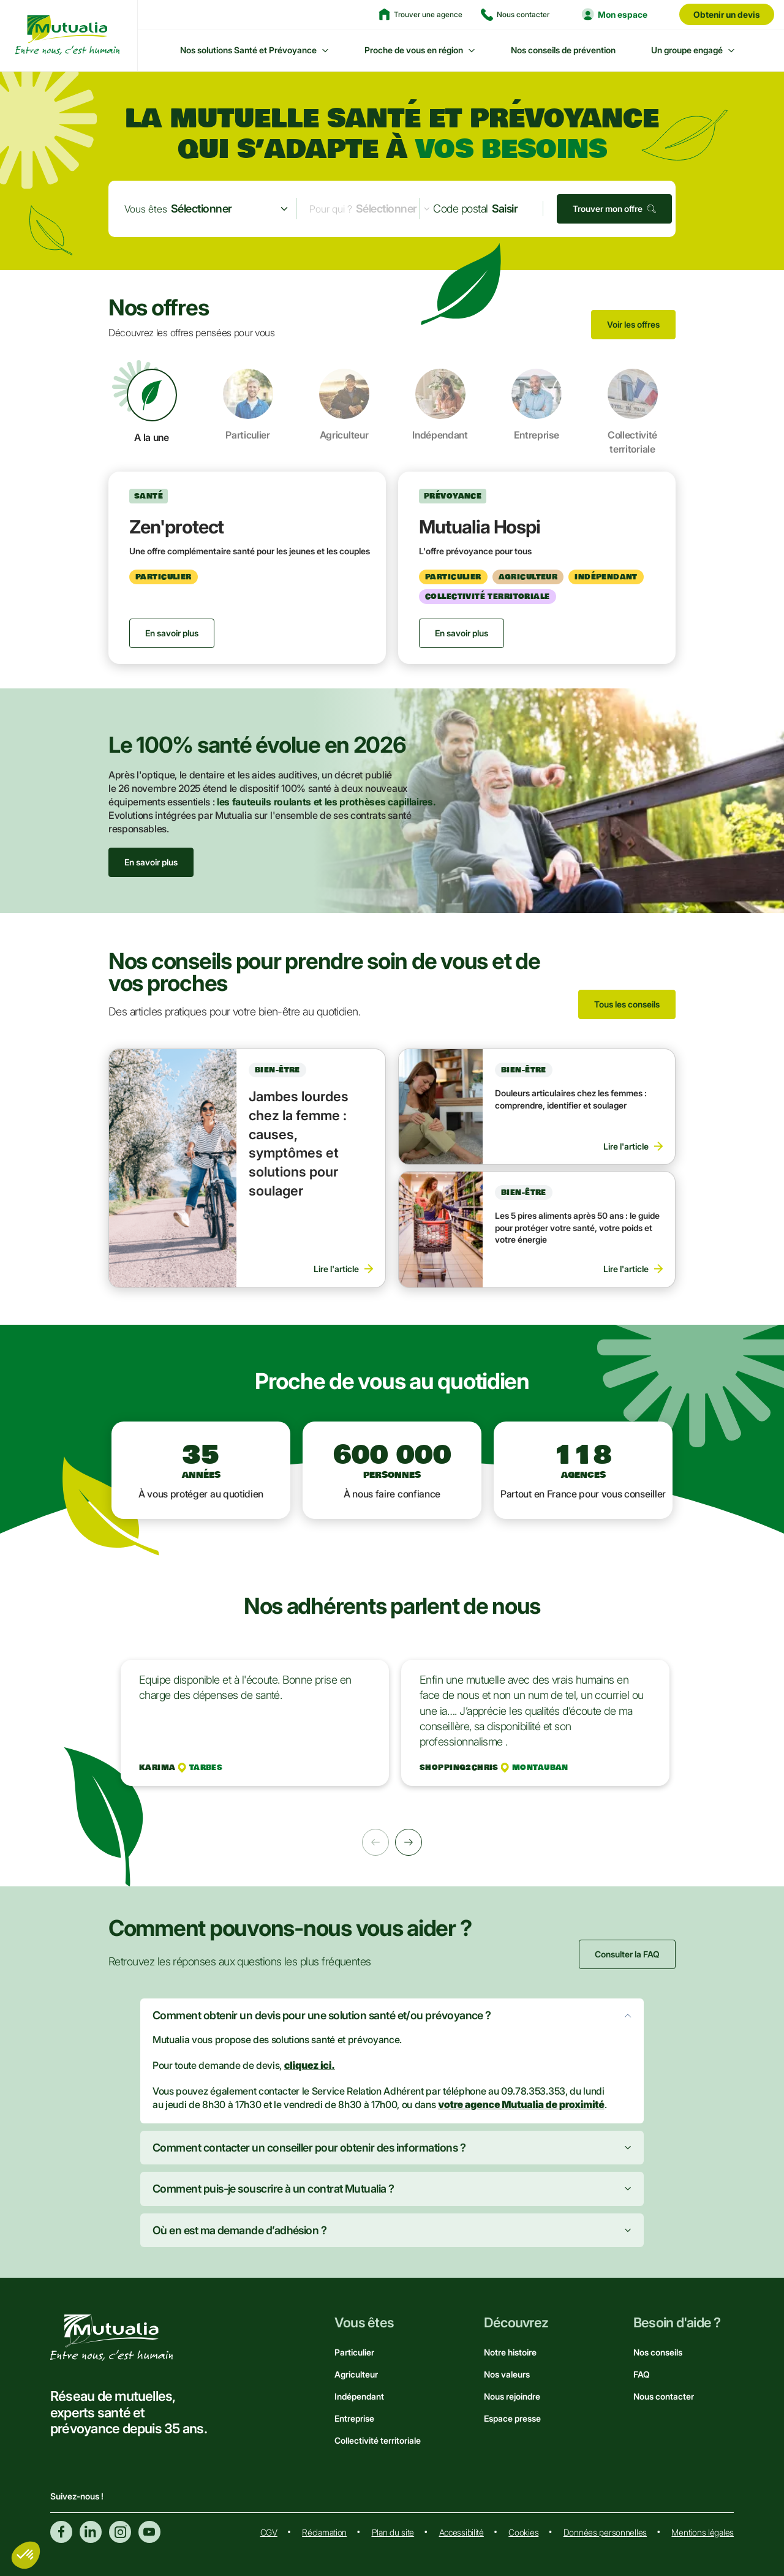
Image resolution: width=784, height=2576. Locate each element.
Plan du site (393, 2532)
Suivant (408, 1842)
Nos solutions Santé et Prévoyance (248, 50)
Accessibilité (461, 2532)
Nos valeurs (507, 2374)
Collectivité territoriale (377, 2440)
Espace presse (512, 2418)
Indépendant (359, 2396)
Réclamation (324, 2532)
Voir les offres (633, 324)
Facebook (61, 2532)
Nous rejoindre (512, 2396)
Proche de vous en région (413, 50)
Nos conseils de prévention (563, 50)
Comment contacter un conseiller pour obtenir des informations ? (309, 2147)
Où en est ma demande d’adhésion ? (239, 2230)
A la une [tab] (152, 406)
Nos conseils (657, 2352)
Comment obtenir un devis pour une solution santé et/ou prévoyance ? (322, 2015)
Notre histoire (510, 2352)
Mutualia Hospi (479, 527)
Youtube (149, 2532)
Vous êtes (145, 209)
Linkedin (91, 2532)
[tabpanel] (392, 568)
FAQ (641, 2374)
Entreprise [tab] (536, 405)
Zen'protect (176, 527)
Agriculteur (356, 2374)
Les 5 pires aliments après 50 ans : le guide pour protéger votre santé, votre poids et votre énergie (577, 1227)
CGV (268, 2532)
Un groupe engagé (687, 50)
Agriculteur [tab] (344, 405)
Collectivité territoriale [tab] (633, 411)
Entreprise (354, 2418)
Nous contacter (663, 2396)
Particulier (354, 2352)
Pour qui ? (330, 209)
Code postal (460, 208)
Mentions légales (702, 2532)
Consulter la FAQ (627, 1954)
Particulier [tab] (248, 405)
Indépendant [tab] (440, 405)
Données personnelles (605, 2532)
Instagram (120, 2532)
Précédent (375, 1842)
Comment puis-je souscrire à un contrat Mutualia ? (273, 2188)
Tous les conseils (627, 1004)
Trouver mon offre (608, 208)
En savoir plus (151, 862)
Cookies (523, 2532)
